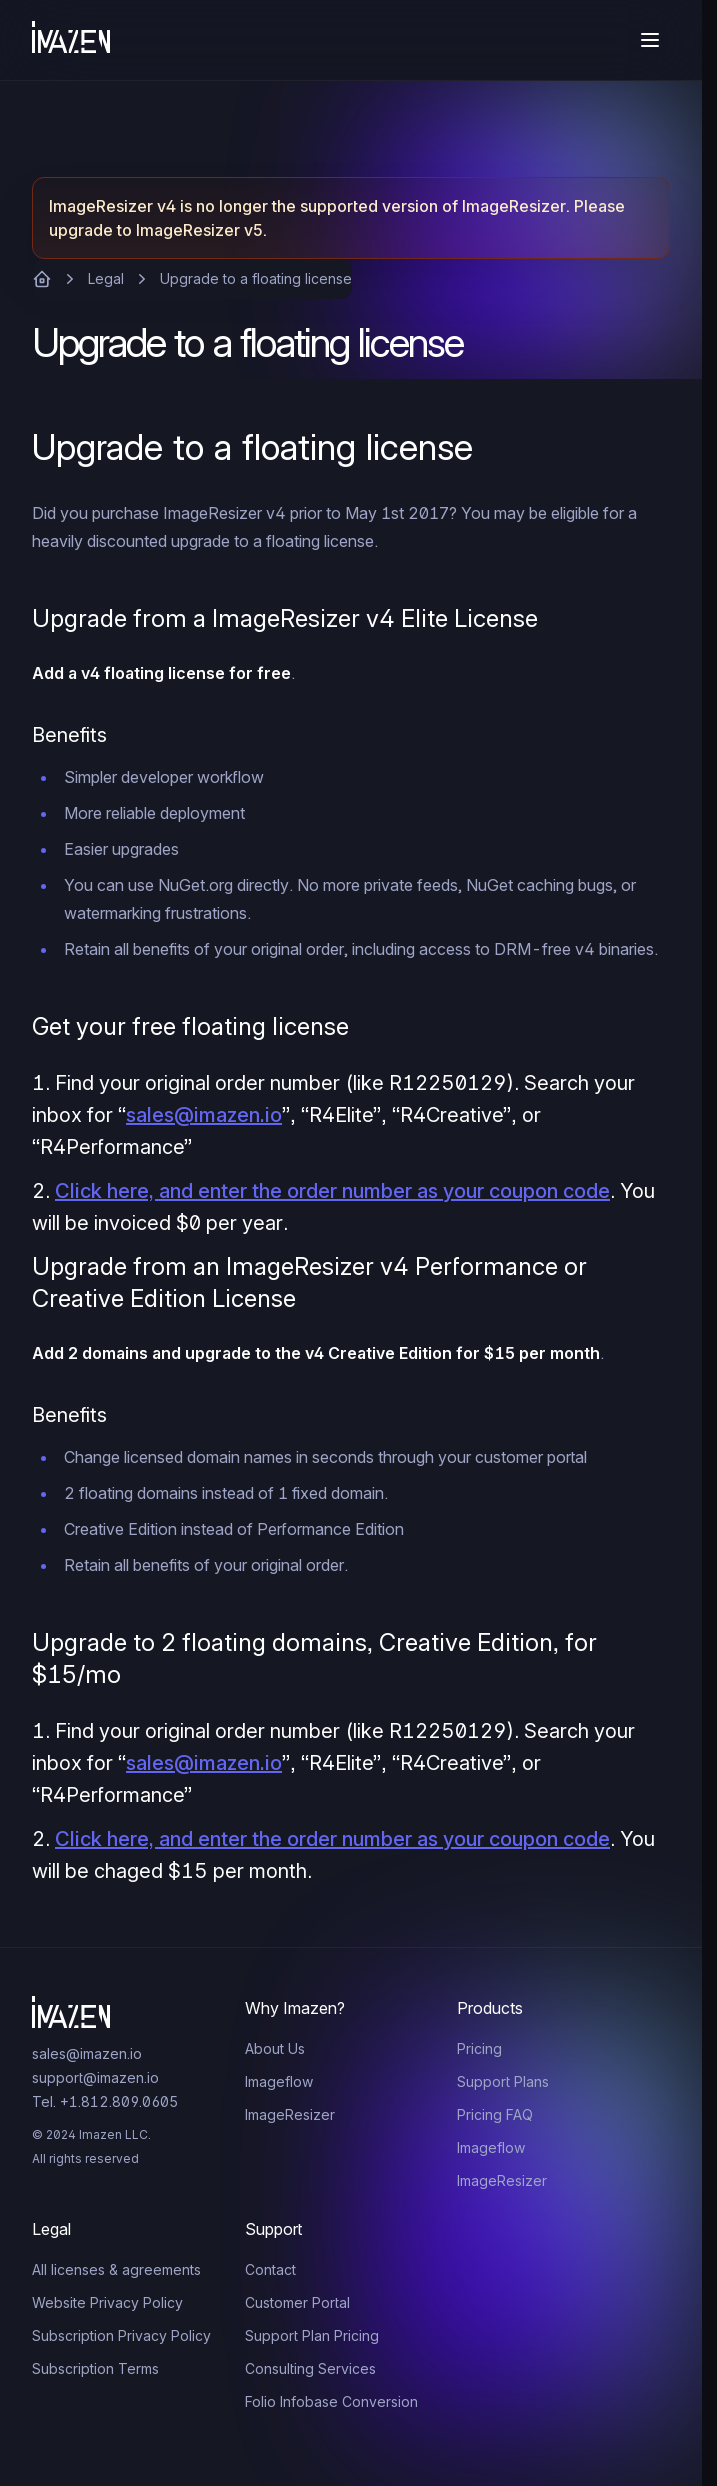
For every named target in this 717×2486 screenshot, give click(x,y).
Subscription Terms (95, 2368)
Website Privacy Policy (107, 2302)
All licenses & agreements (116, 2269)
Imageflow (279, 2081)
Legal (106, 278)
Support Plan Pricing (312, 2335)
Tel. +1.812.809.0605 (105, 2101)
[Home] (71, 40)
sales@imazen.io (204, 1115)
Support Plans (503, 2081)
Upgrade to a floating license (256, 278)
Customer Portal (297, 2302)
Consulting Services (310, 2368)
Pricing (479, 2048)
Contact (270, 2269)
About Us (275, 2048)
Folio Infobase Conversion (331, 2401)
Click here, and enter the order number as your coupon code (332, 1191)
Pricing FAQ (495, 2114)
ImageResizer (290, 2114)
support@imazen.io (95, 2077)
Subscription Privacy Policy (121, 2335)
